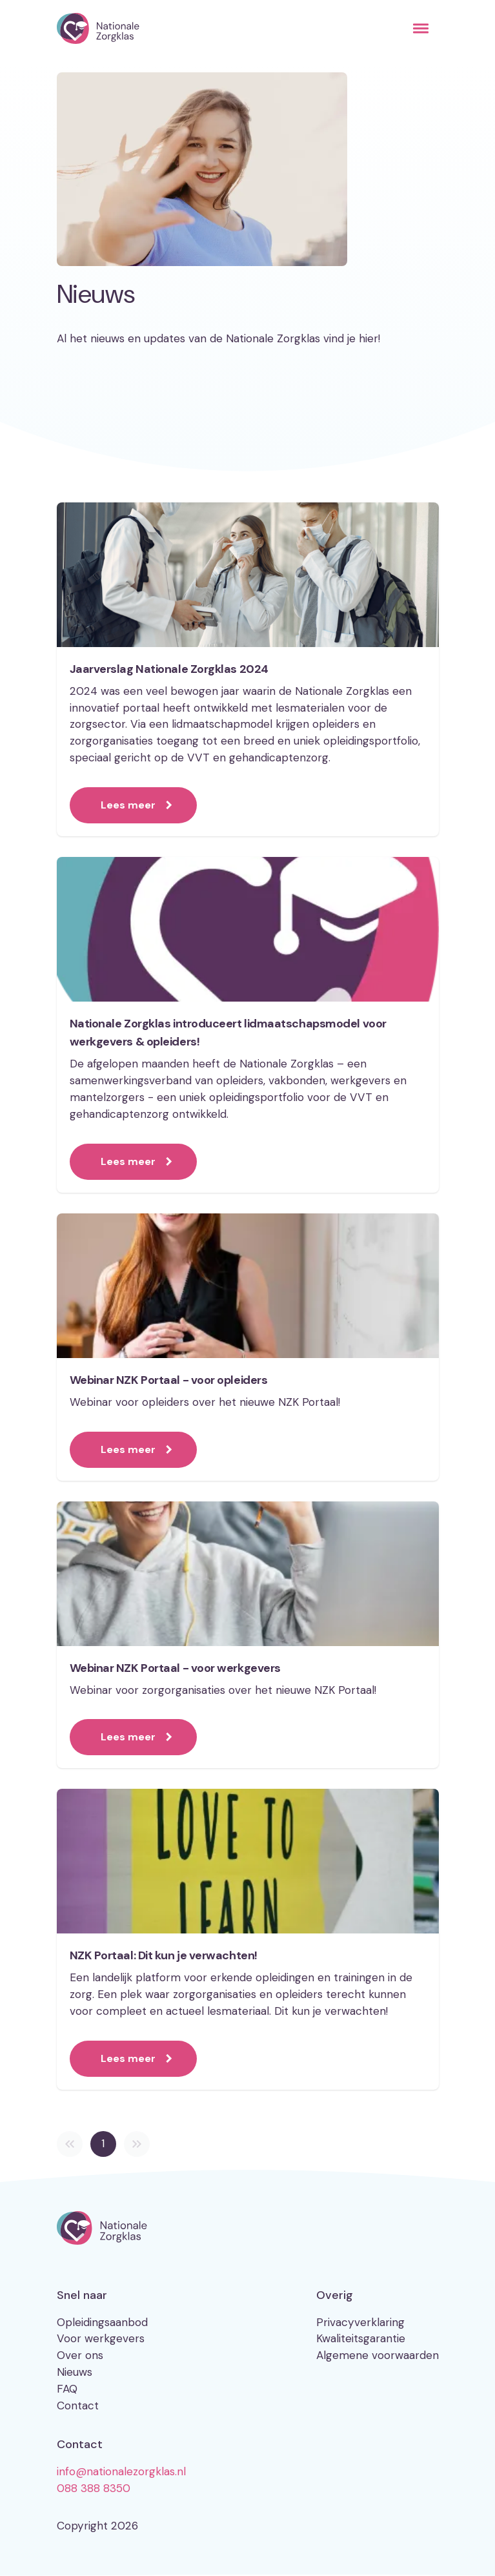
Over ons (80, 2355)
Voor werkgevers (101, 2338)
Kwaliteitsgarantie (360, 2338)
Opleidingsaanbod (102, 2322)
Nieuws (74, 2372)
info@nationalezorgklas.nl (121, 2471)
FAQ (67, 2389)
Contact (78, 2405)
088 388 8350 (93, 2488)
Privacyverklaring (360, 2322)
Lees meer (128, 805)
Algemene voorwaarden (377, 2355)
